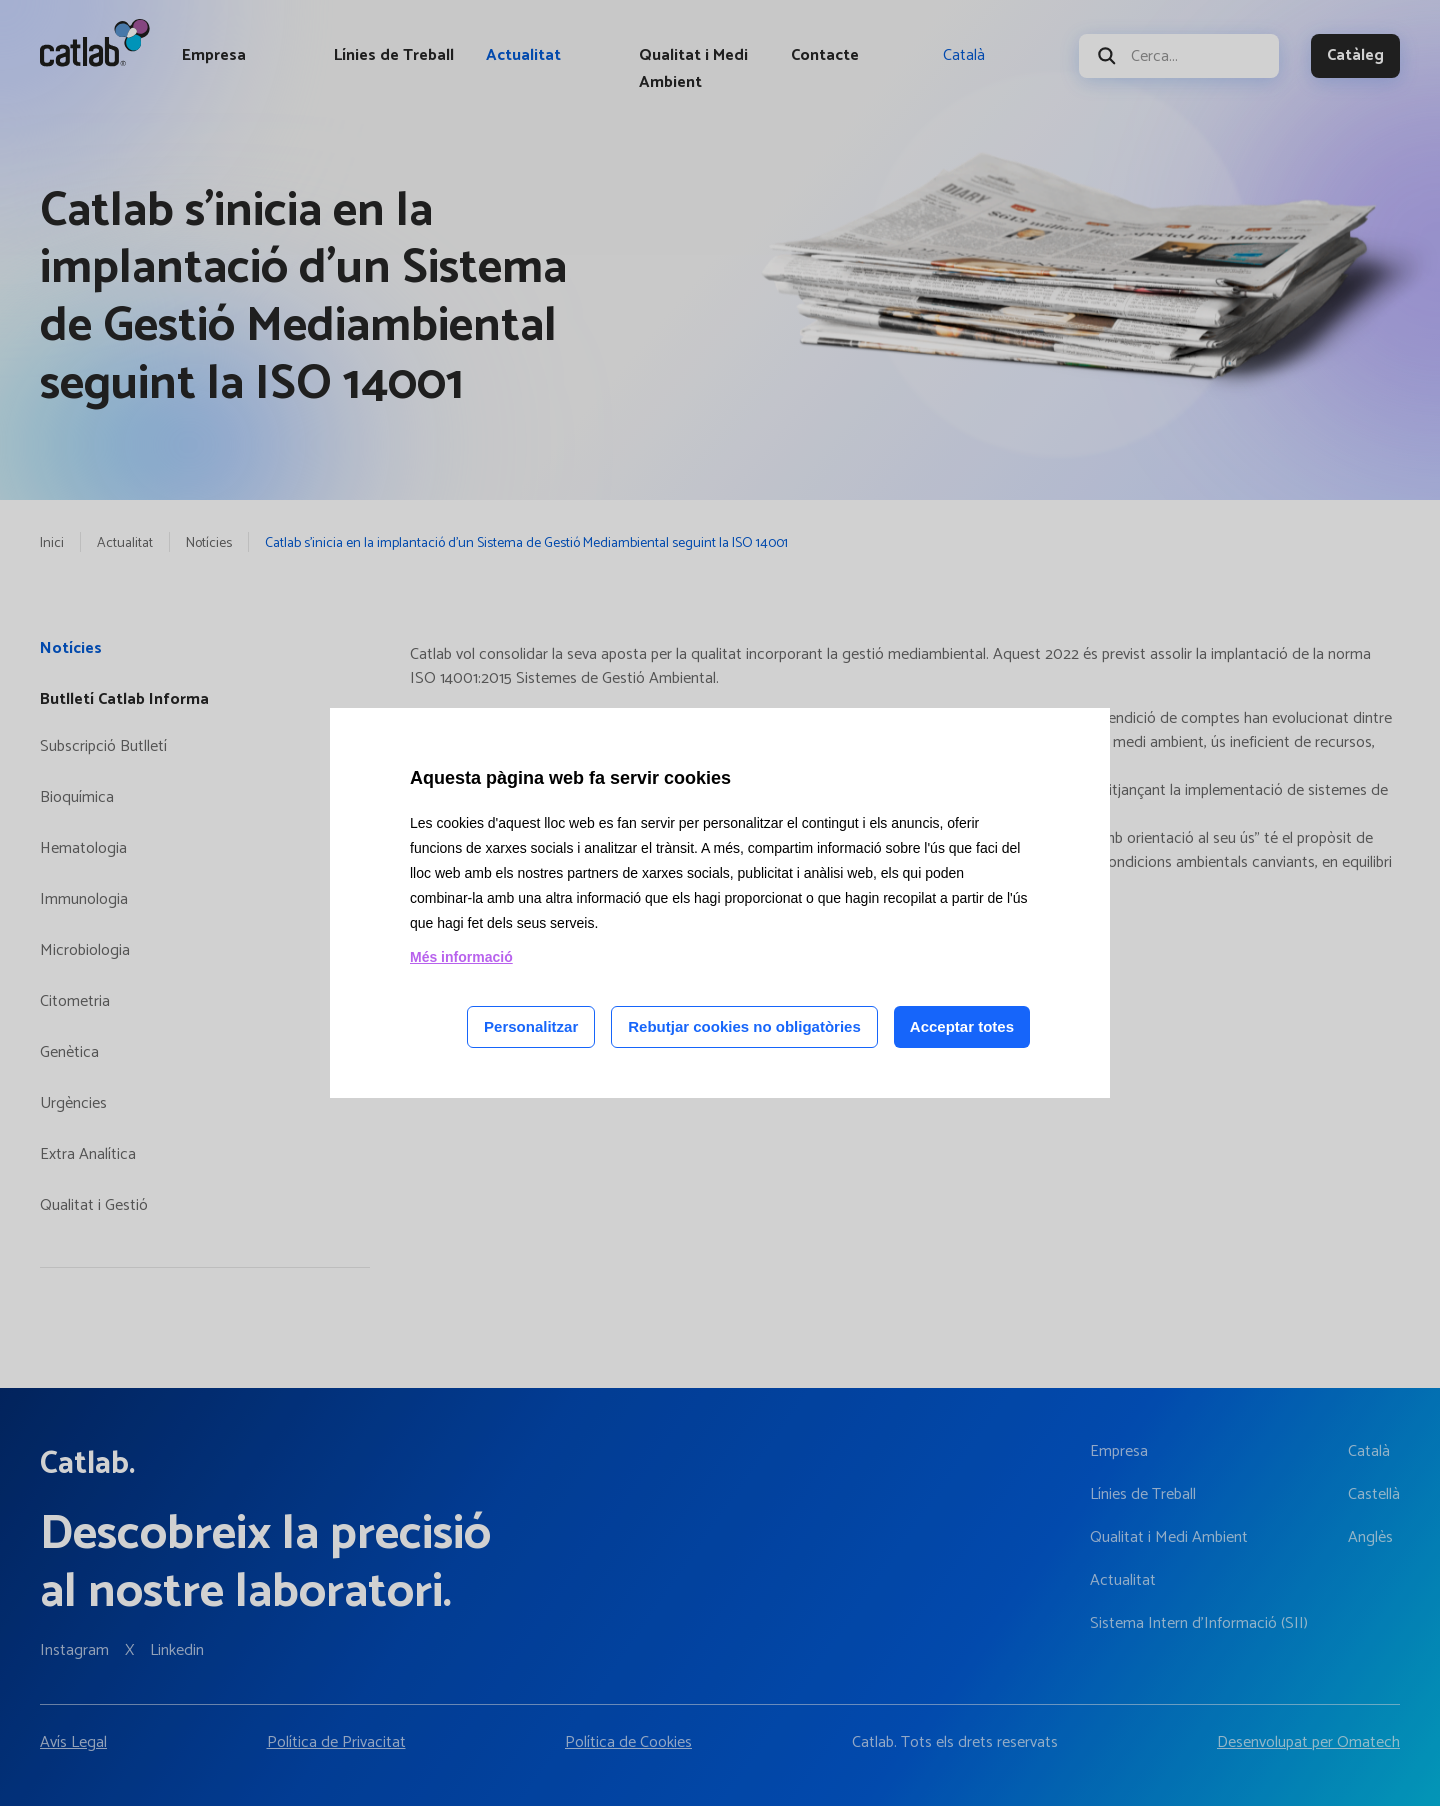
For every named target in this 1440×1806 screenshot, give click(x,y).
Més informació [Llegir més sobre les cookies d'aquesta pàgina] (461, 957)
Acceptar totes (962, 1026)
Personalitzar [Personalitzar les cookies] (531, 1026)
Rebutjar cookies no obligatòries (744, 1026)
